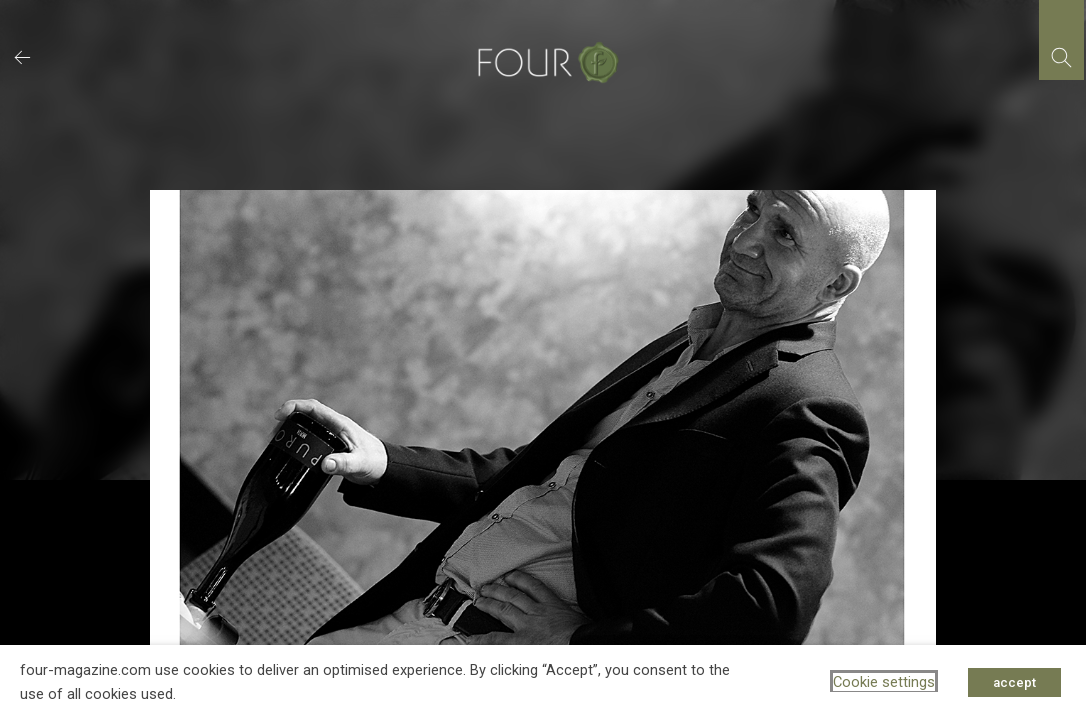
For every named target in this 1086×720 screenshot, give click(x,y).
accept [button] (1014, 682)
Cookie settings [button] (884, 682)
